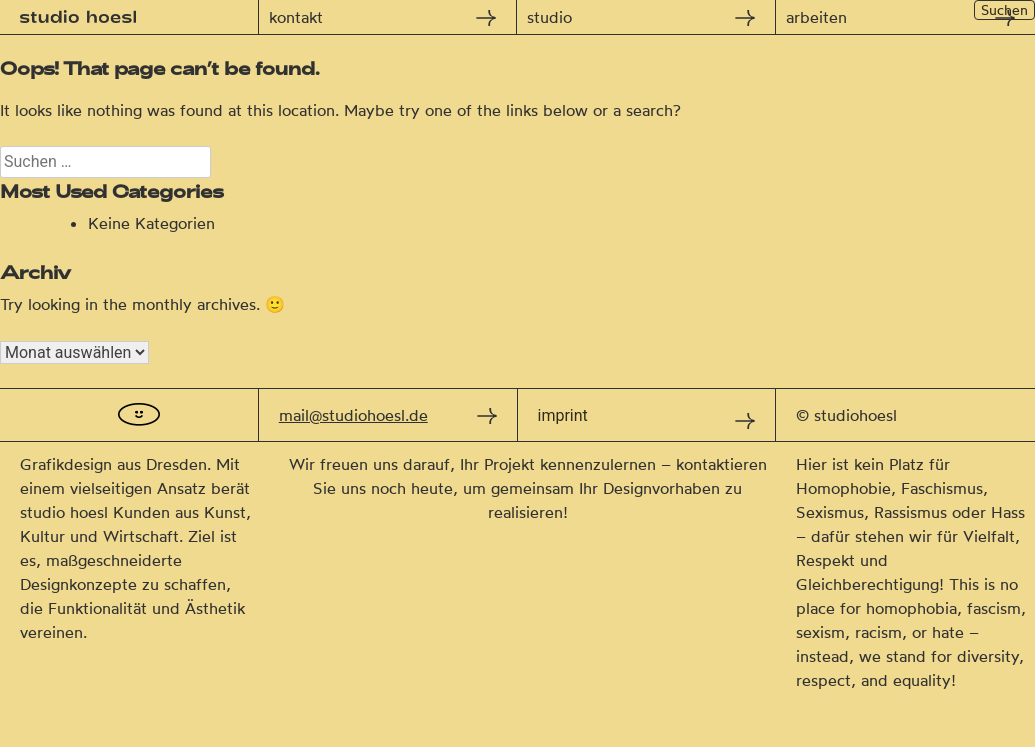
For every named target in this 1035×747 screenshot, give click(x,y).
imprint (563, 416)
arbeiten (816, 17)
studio (549, 17)
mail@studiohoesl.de (353, 415)
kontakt (296, 17)
